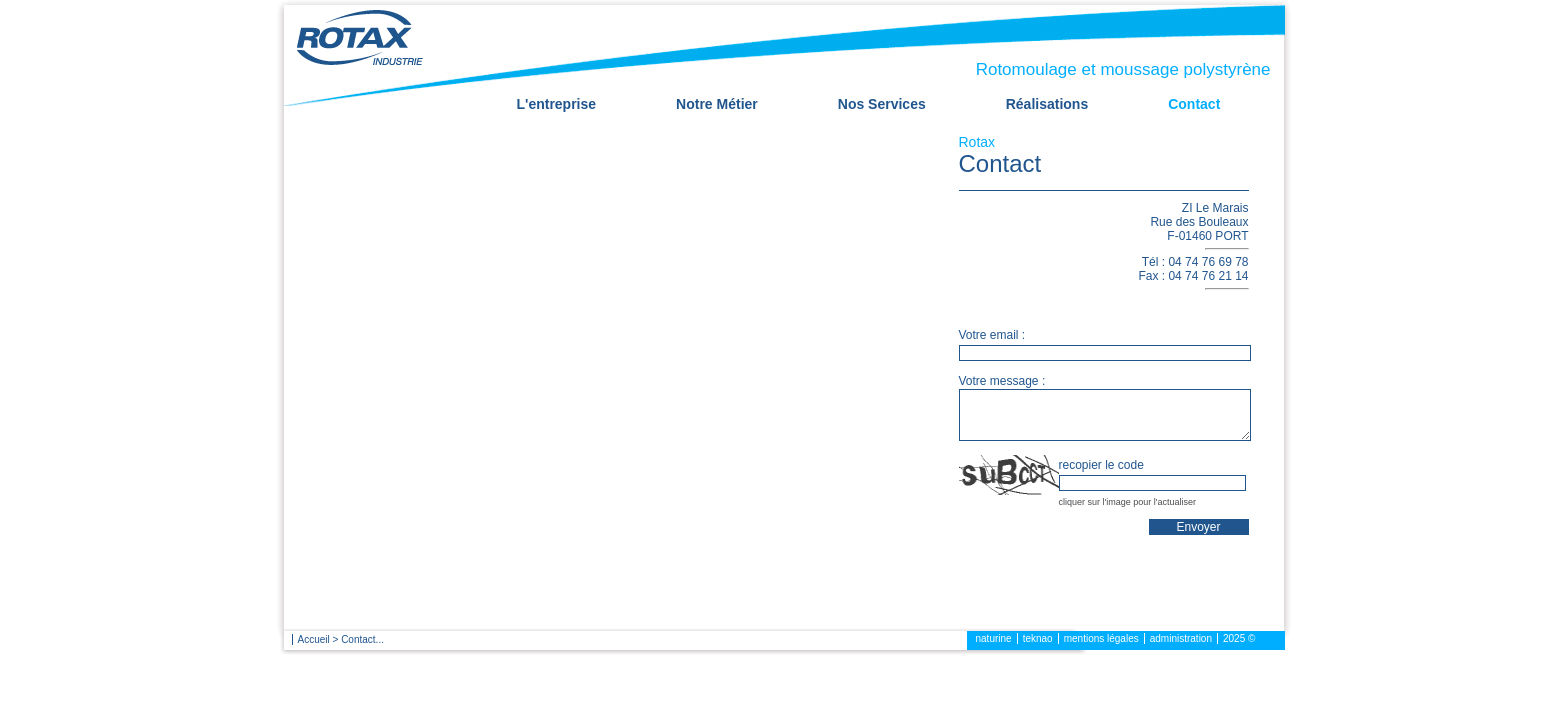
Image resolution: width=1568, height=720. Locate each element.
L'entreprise (557, 104)
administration (1181, 638)
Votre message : (1002, 381)
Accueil (314, 639)
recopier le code (1101, 465)
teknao (1038, 638)
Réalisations (1047, 104)
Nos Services (882, 104)
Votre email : (992, 335)
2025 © (1239, 638)
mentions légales (1101, 638)
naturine (994, 638)
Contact (1194, 104)
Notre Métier (717, 104)
